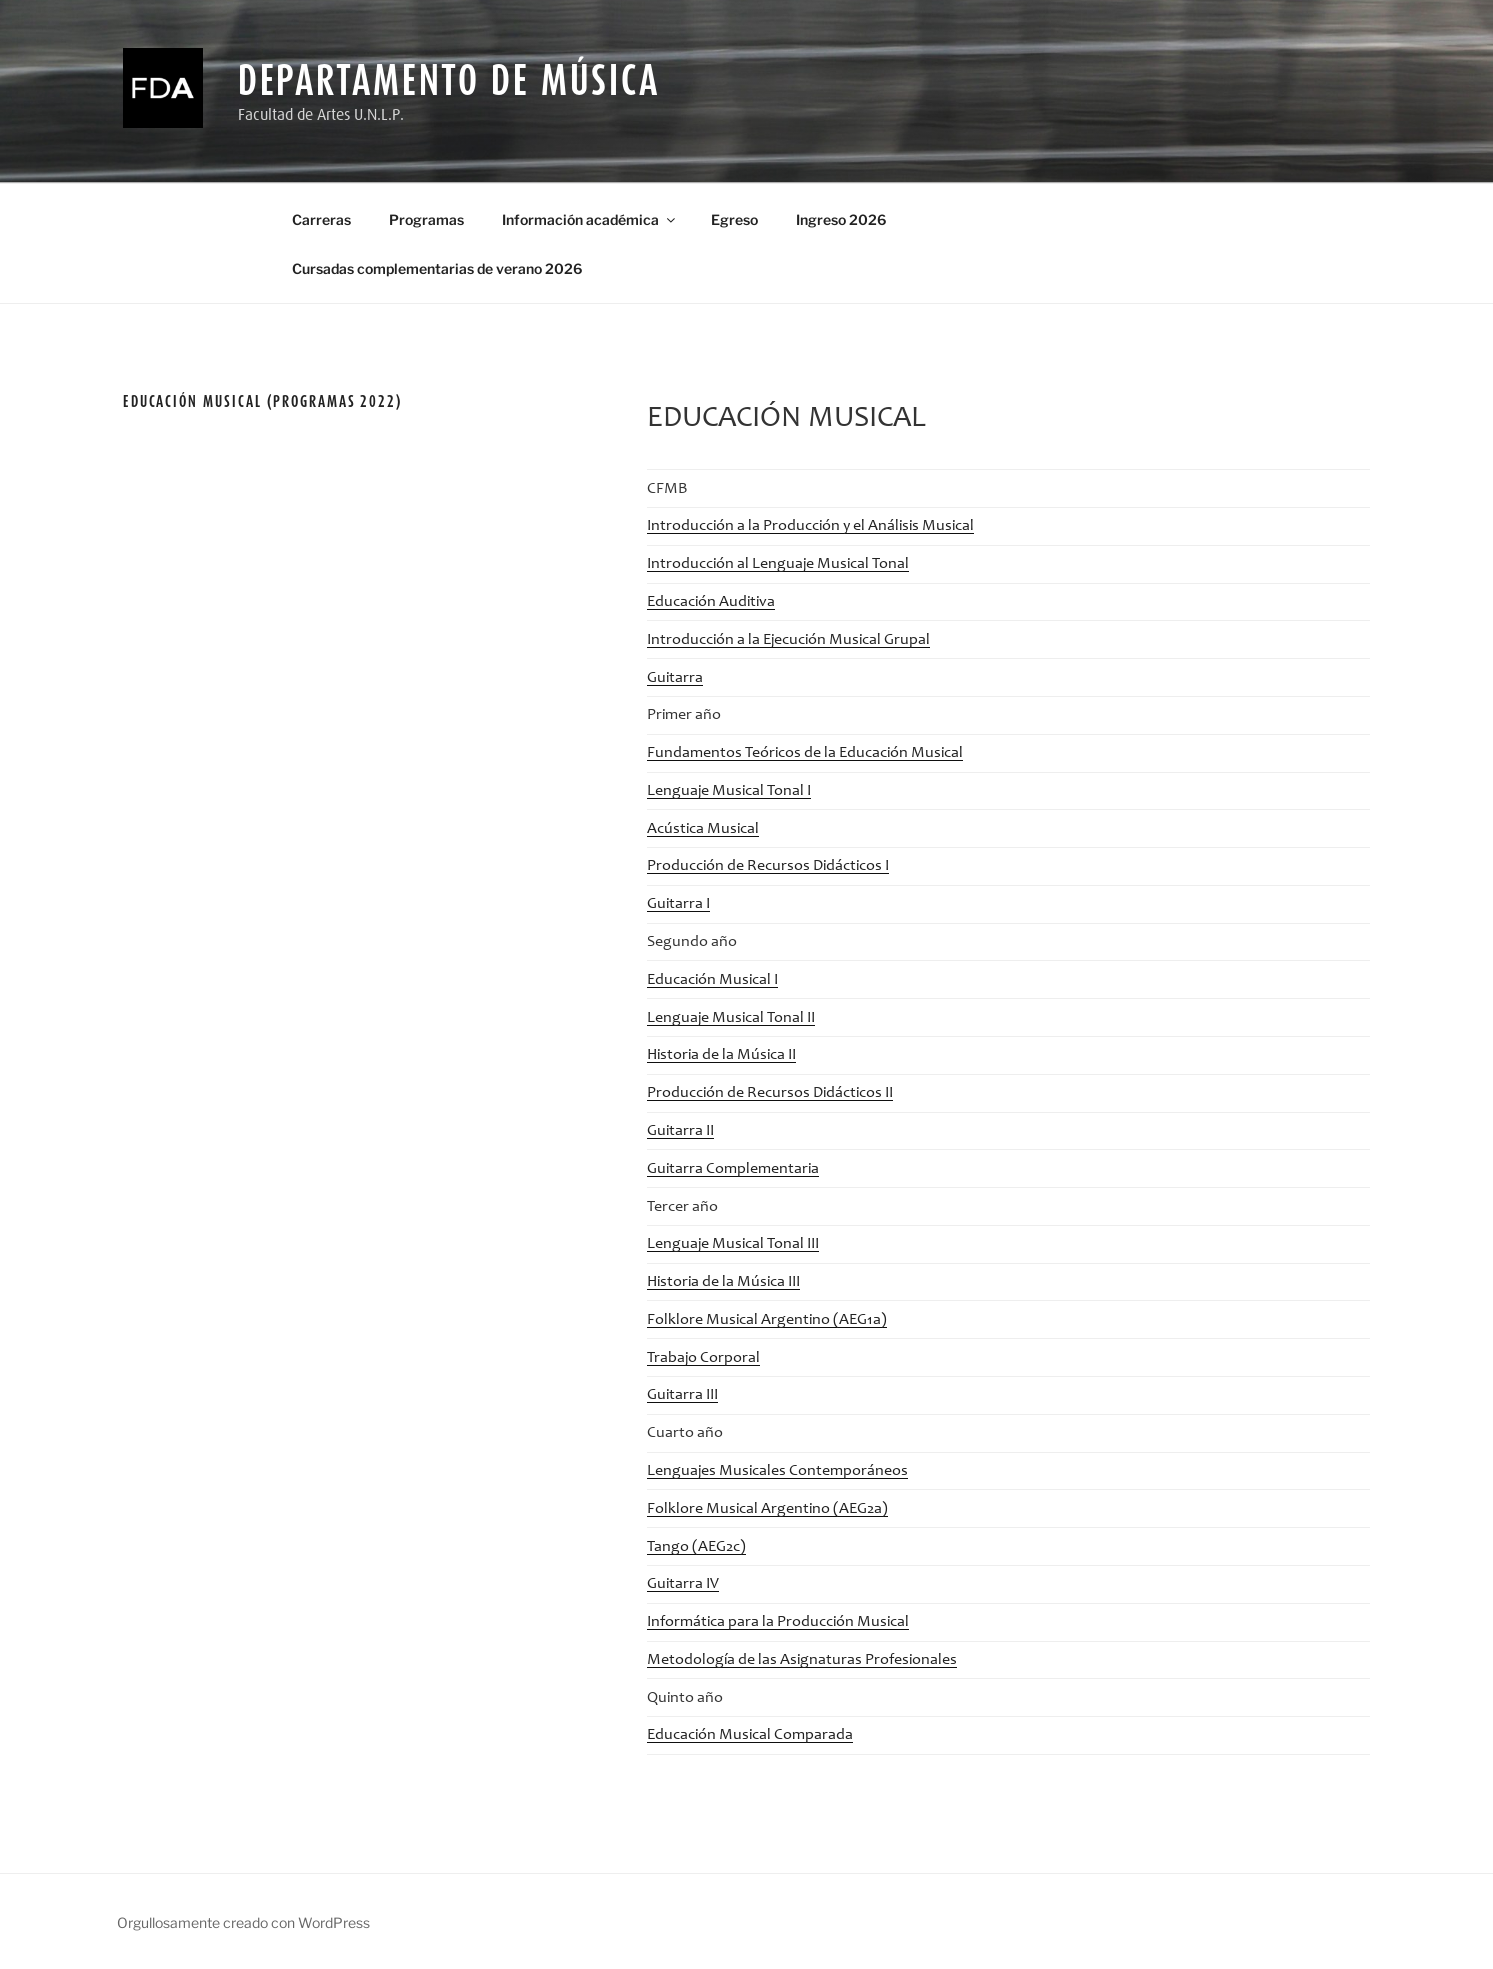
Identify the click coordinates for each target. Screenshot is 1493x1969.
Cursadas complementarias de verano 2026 (437, 268)
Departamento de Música (449, 79)
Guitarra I (678, 904)
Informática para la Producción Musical (778, 1622)
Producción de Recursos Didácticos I (768, 866)
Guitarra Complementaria (733, 1169)
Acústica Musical (703, 829)
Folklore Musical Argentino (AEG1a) (767, 1320)
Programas (426, 219)
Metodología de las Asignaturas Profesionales (802, 1660)
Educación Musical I (712, 980)
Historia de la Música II (721, 1055)
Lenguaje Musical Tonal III (733, 1244)
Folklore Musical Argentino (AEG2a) (767, 1509)
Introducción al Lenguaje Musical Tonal (778, 564)
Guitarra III (682, 1395)
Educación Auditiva (711, 602)
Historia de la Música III (723, 1282)
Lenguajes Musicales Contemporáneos (777, 1471)
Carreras (321, 219)
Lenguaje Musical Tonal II (731, 1018)
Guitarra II (680, 1131)
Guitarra (675, 678)
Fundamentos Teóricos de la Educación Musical (805, 753)
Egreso (734, 219)
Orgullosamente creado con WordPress (243, 1922)
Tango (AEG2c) (696, 1547)
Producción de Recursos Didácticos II (770, 1093)
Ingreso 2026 (841, 219)
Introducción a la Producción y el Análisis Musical (810, 526)
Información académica (590, 219)
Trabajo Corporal (703, 1358)
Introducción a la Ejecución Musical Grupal (788, 640)
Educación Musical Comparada (750, 1735)
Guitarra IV (683, 1584)
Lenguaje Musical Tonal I (729, 791)
